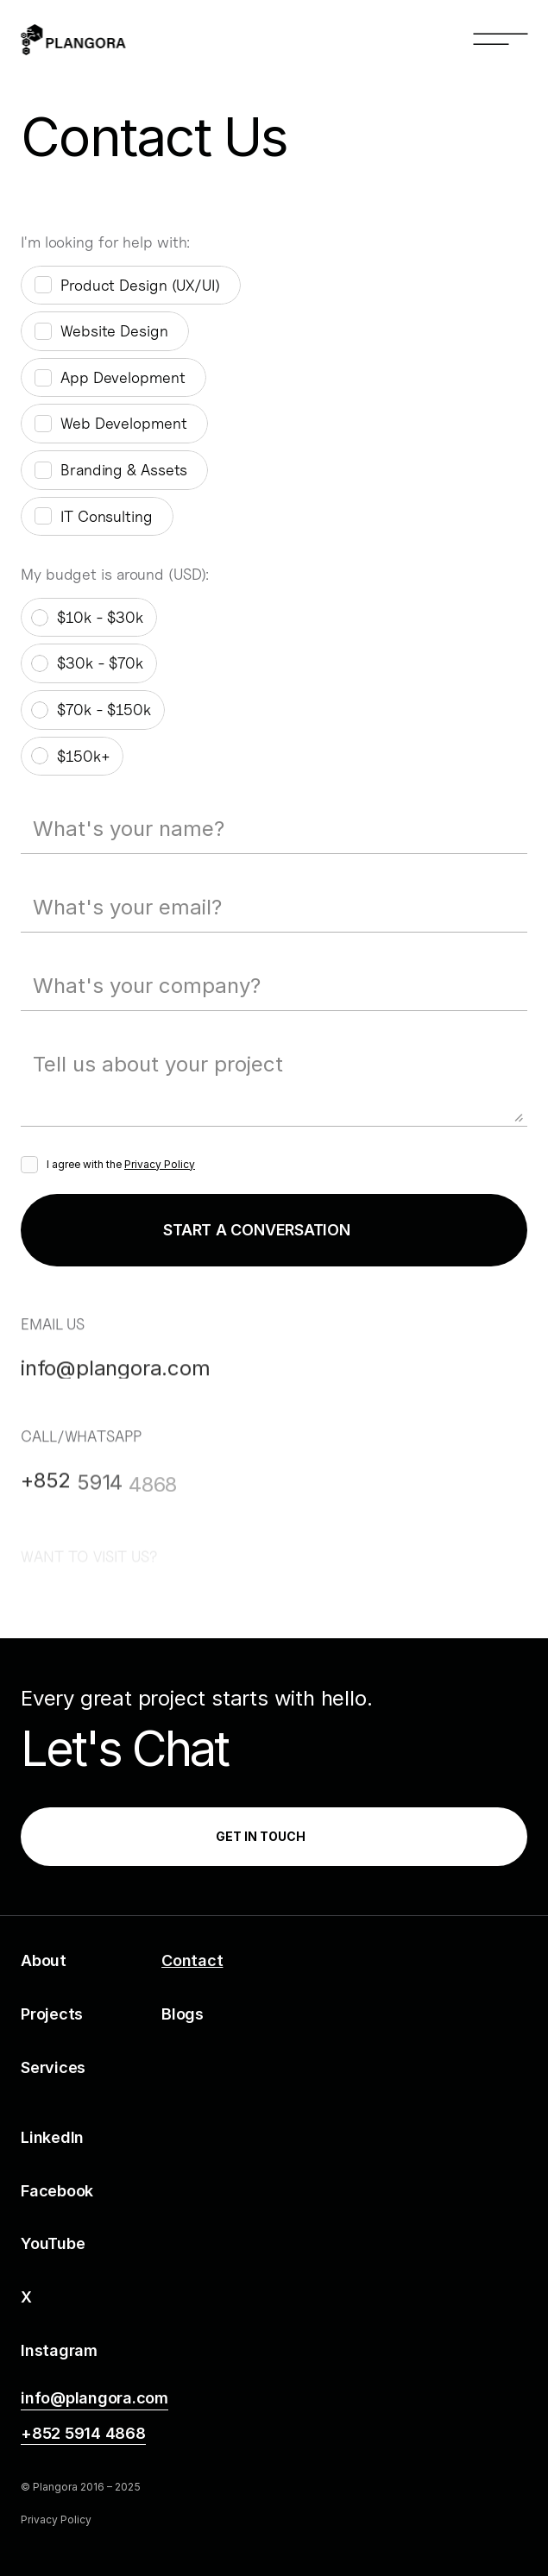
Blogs (182, 2014)
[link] (274, 1836)
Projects (52, 2014)
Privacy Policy (159, 1164)
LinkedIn (52, 2137)
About (43, 1960)
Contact (192, 1960)
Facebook (57, 2191)
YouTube (53, 2243)
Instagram (59, 2350)
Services (53, 2067)
